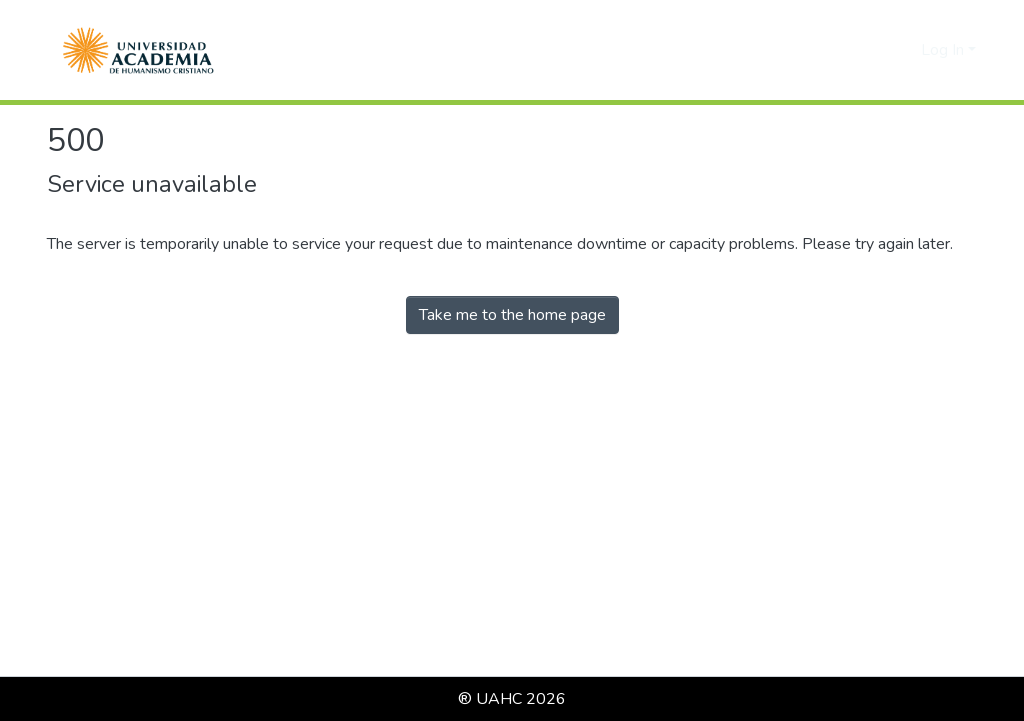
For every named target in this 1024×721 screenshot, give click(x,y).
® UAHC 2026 (512, 699)
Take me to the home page (512, 315)
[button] (138, 50)
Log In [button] (944, 50)
